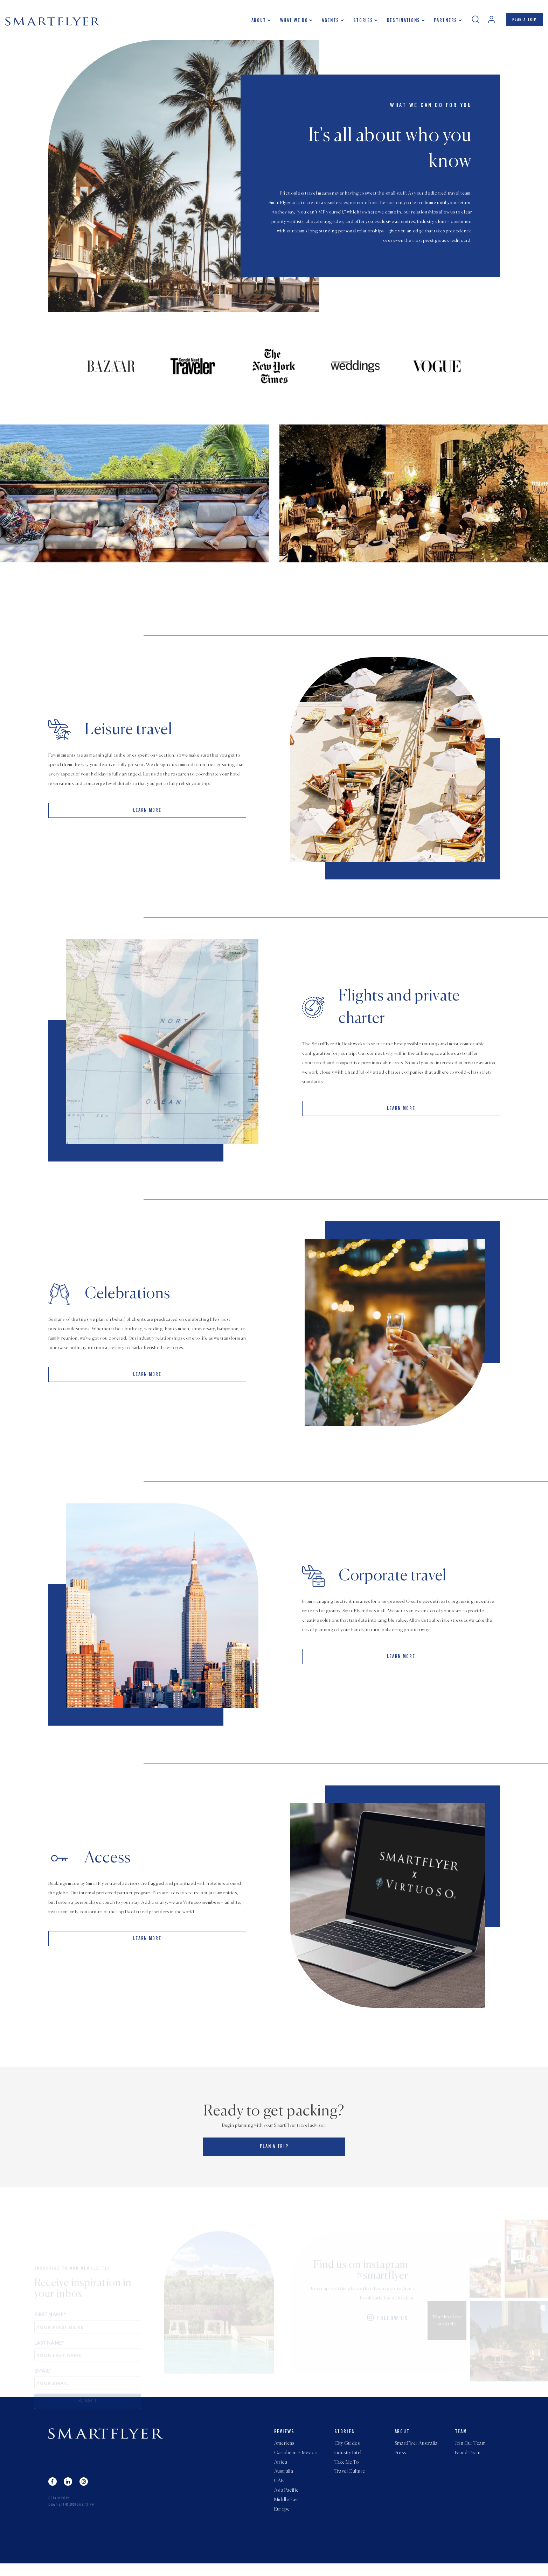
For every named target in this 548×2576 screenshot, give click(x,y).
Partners (439, 22)
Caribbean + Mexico (296, 2458)
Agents (324, 22)
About (252, 22)
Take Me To (346, 2469)
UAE (279, 2490)
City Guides (347, 2448)
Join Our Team (470, 2448)
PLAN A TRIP (521, 22)
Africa (280, 2469)
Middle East (286, 2511)
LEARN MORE (147, 819)
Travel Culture (349, 2479)
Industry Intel (348, 2458)
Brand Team (468, 2458)
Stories (357, 22)
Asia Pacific (286, 2500)
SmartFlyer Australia (416, 2448)
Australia (283, 2479)
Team (461, 2436)
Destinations (397, 22)
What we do (288, 22)
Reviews (284, 2436)
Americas (284, 2448)
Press (400, 2458)
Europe (282, 2521)
